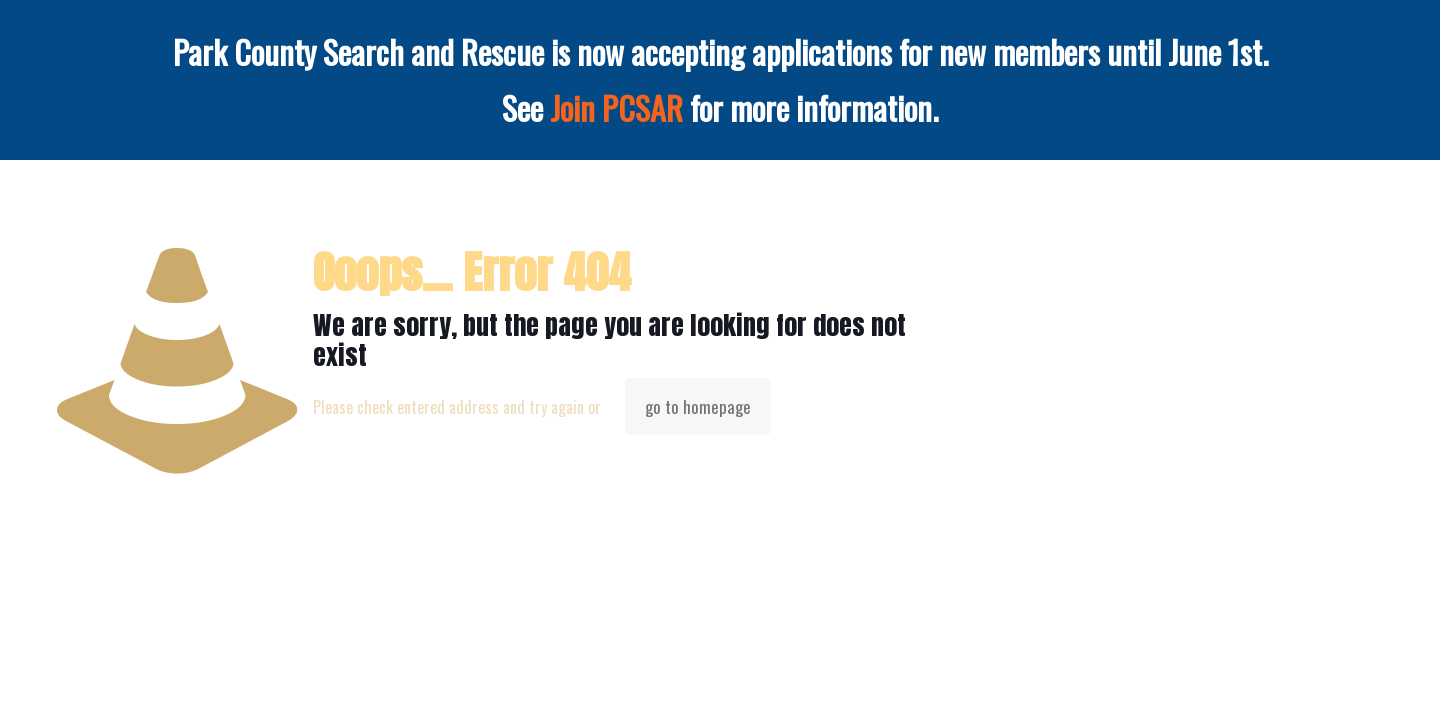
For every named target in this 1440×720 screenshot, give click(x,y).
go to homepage (698, 406)
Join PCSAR (616, 107)
